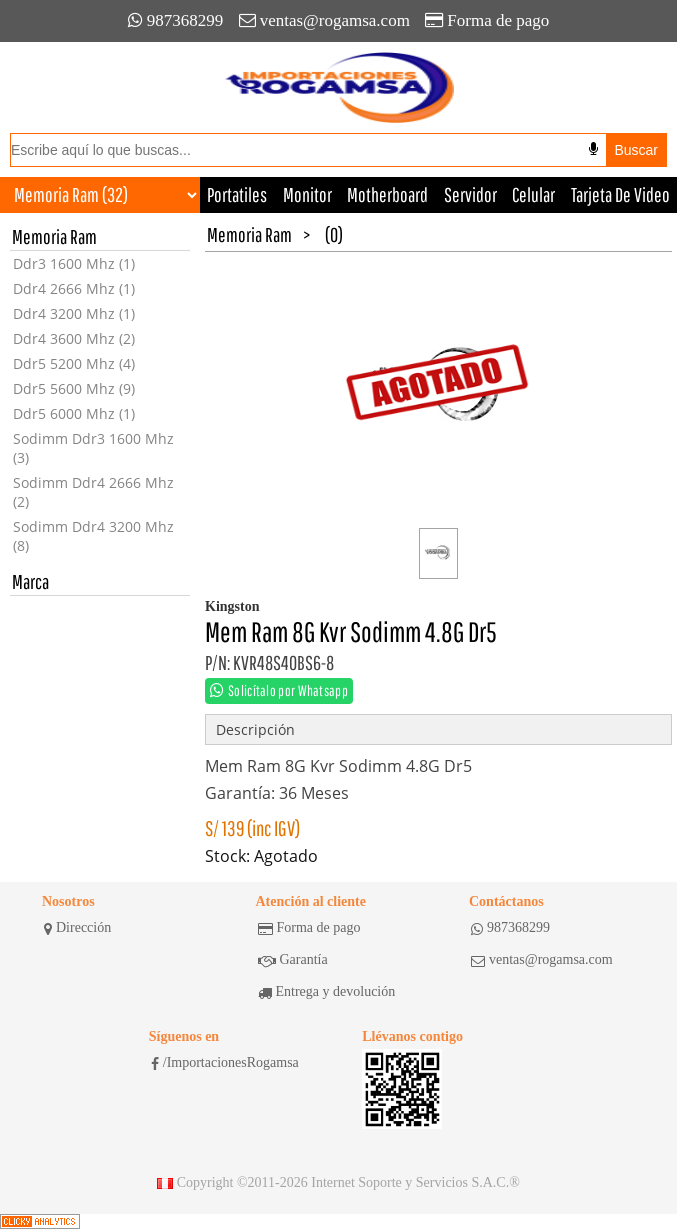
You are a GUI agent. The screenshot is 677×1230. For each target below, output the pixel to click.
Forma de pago (487, 20)
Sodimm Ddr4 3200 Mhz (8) (93, 536)
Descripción (255, 729)
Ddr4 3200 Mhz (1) (74, 313)
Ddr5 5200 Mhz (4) (74, 363)
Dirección (77, 928)
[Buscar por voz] (593, 149)
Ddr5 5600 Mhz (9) (74, 388)
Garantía (293, 960)
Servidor (470, 194)
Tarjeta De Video (620, 194)
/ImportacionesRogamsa (225, 1063)
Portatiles (237, 194)
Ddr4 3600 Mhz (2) (74, 338)
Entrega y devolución (327, 992)
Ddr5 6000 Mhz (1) (74, 413)
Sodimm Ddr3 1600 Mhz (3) (93, 448)
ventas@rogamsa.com (324, 20)
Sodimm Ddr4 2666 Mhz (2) (93, 492)
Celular (533, 194)
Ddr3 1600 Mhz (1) (74, 263)
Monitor (307, 194)
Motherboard (387, 194)
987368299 (176, 20)
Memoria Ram (249, 234)
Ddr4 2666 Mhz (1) (74, 288)
